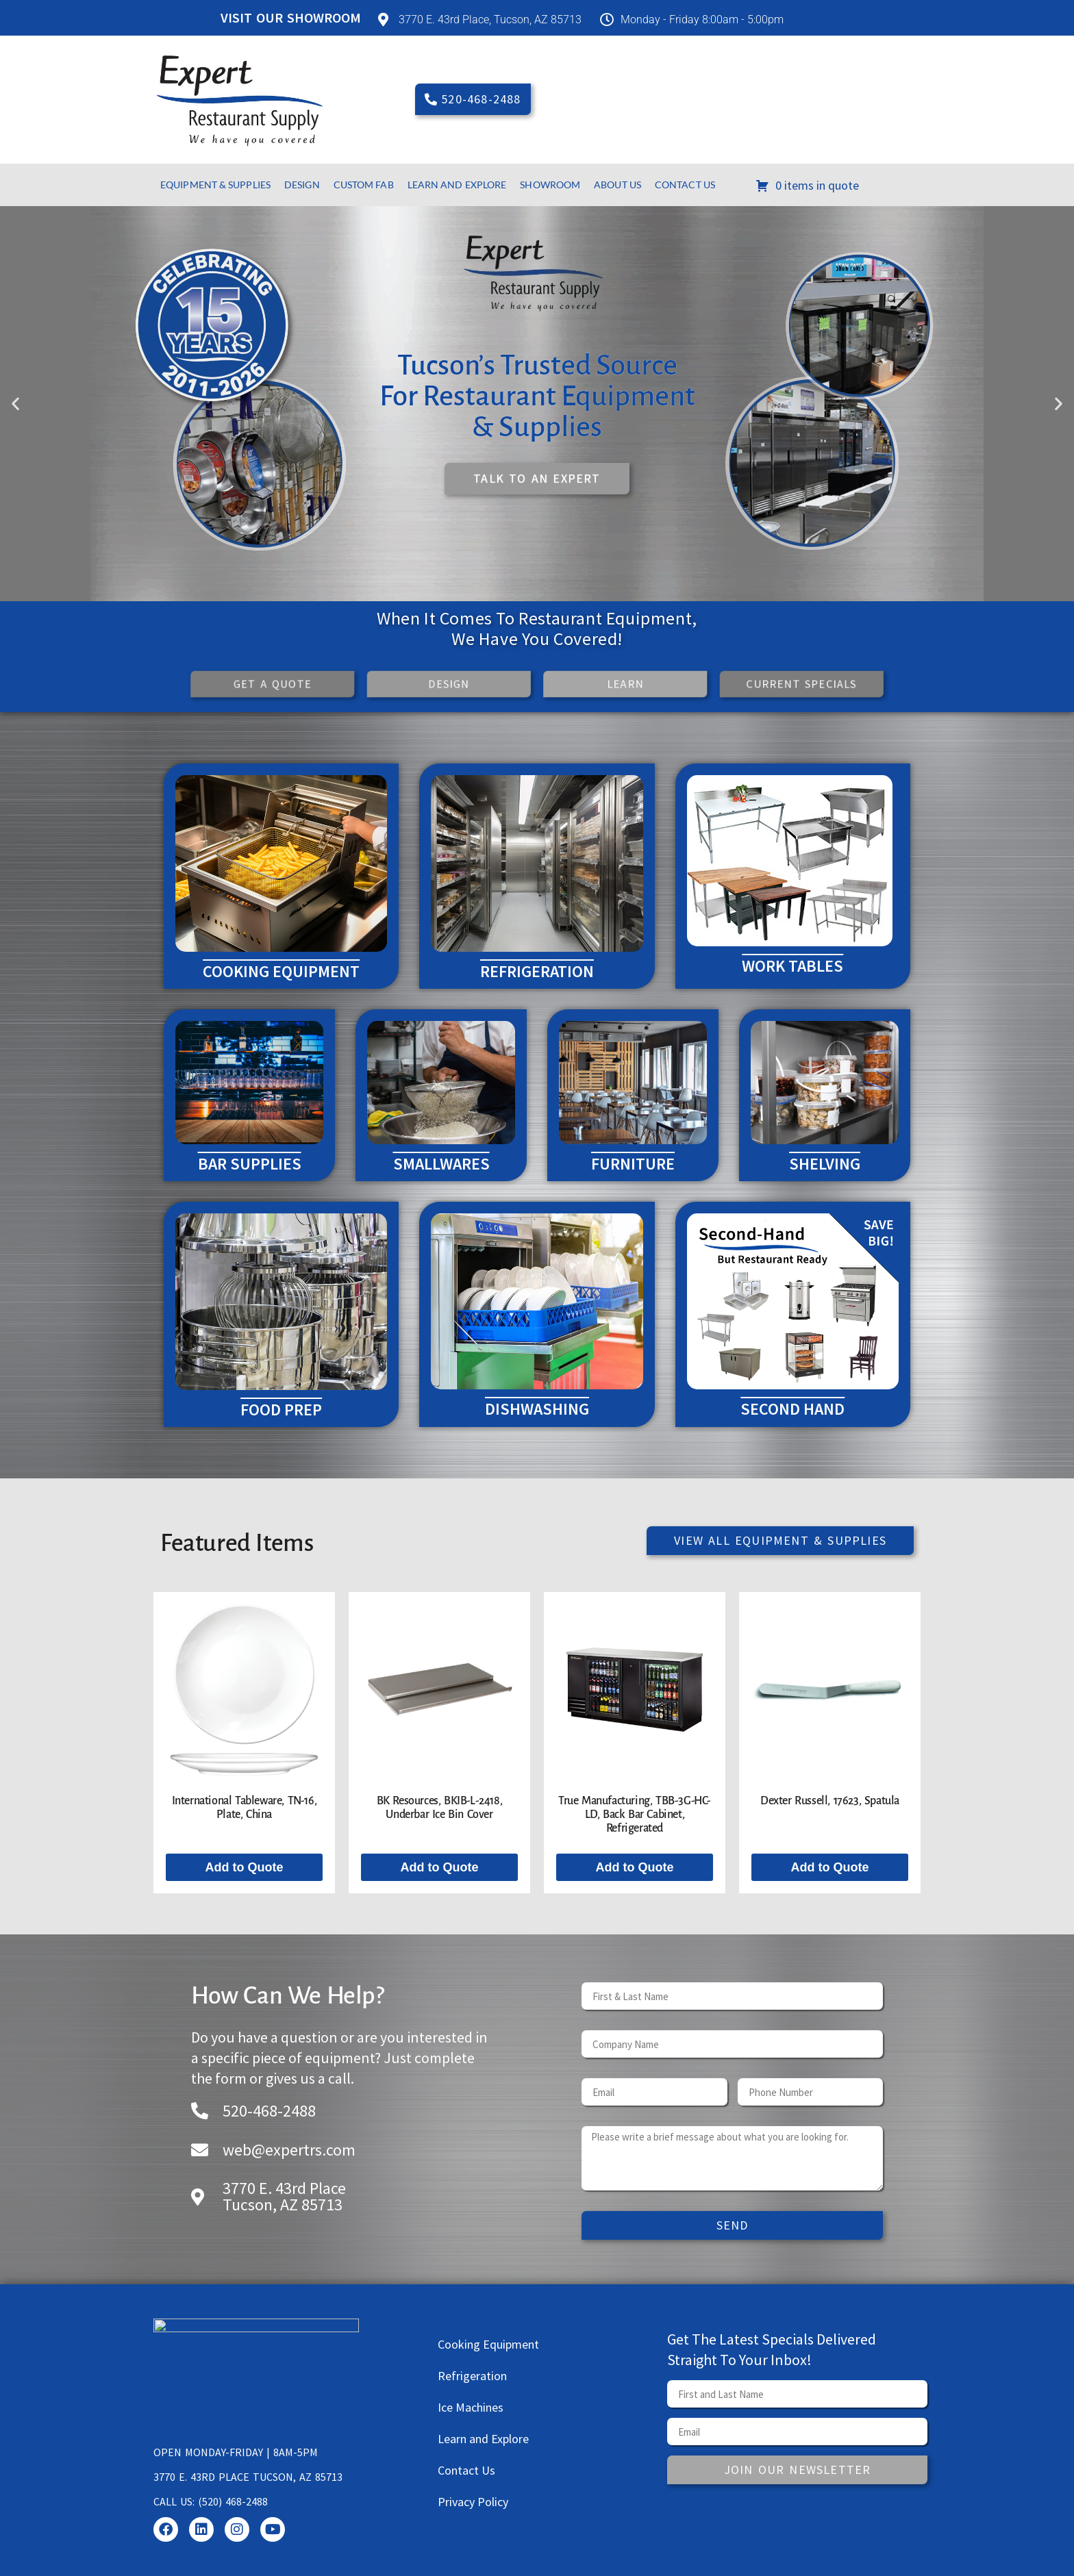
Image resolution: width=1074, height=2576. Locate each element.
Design (302, 184)
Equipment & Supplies (215, 184)
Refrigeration (472, 2376)
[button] (15, 403)
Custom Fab (364, 184)
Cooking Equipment (488, 2344)
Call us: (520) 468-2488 (210, 2501)
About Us (617, 184)
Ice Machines (470, 2407)
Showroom (550, 184)
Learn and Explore (457, 184)
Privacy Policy (473, 2502)
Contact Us (685, 184)
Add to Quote (244, 1867)
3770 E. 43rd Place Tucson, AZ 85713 (247, 2477)
